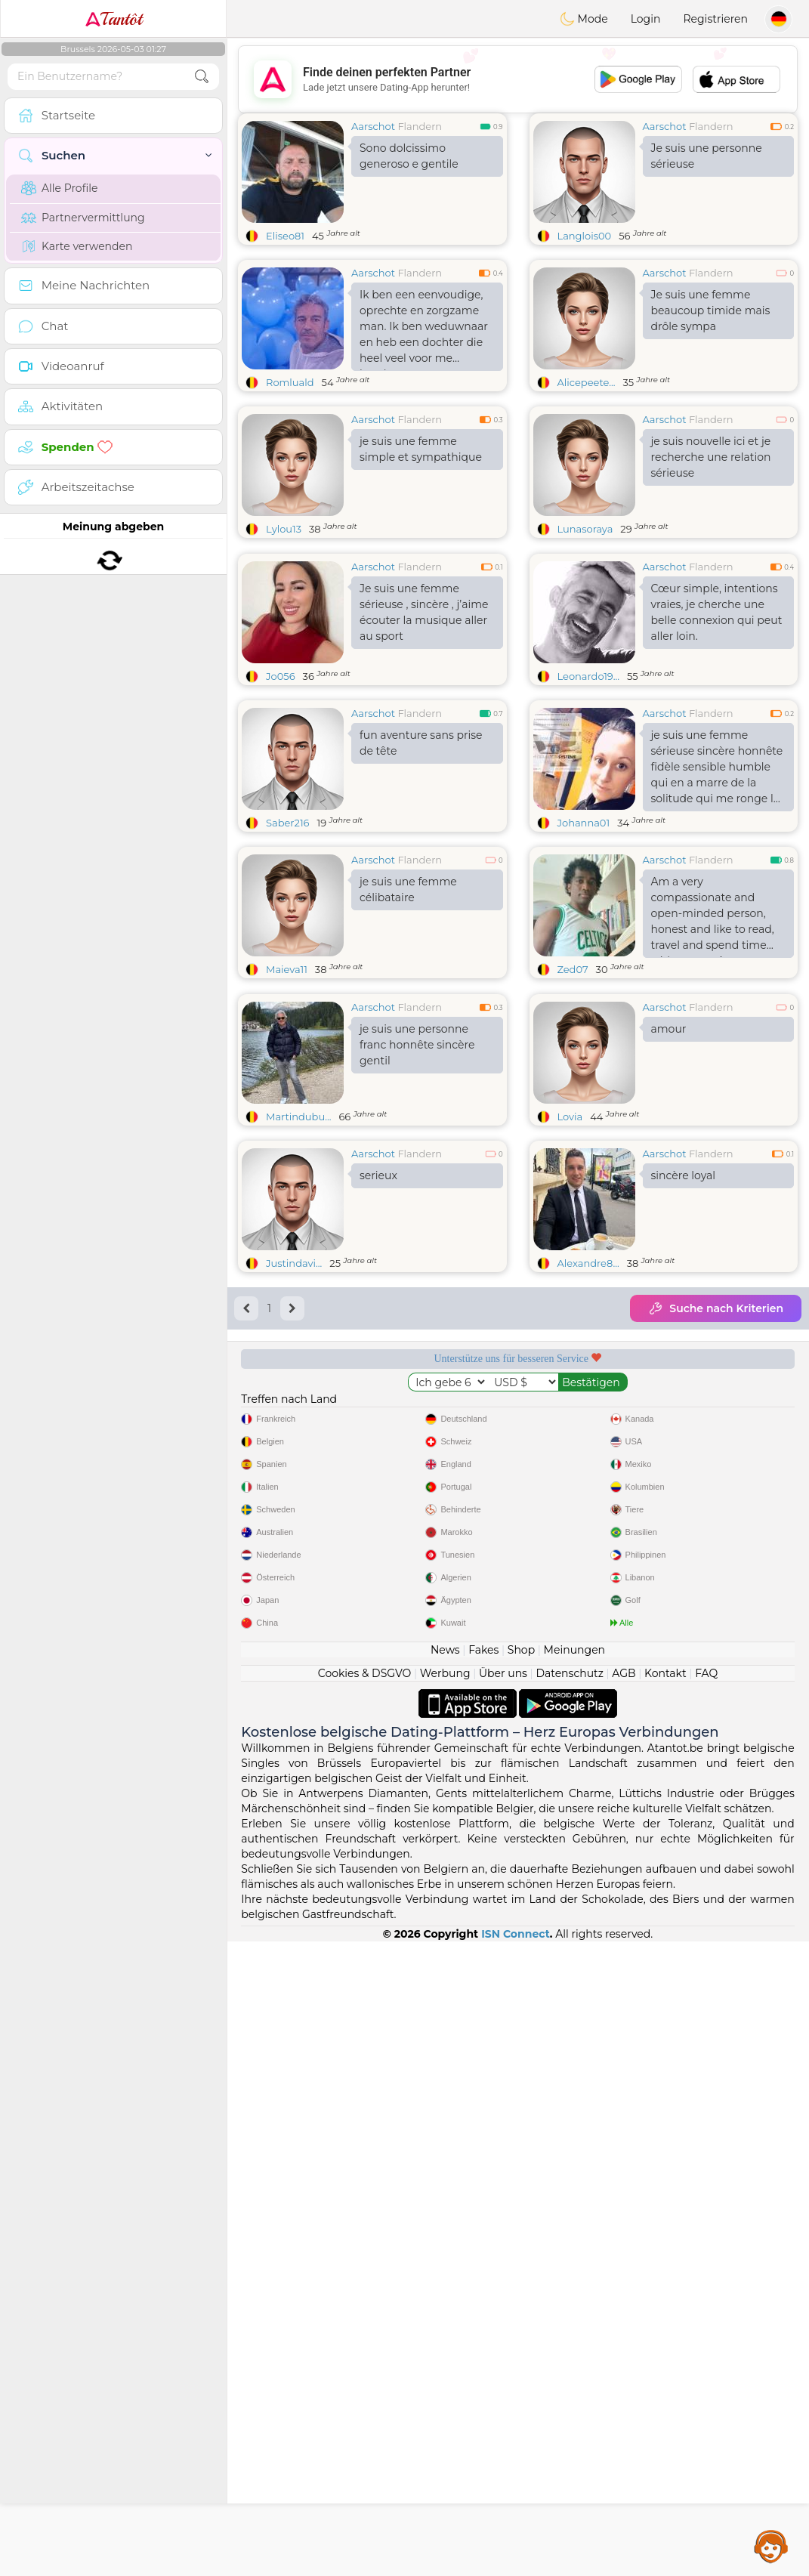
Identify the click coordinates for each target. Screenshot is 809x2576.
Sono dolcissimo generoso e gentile (409, 156)
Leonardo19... (588, 792)
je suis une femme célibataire (408, 1006)
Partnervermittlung (83, 217)
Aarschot (373, 126)
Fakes (483, 2284)
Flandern (419, 126)
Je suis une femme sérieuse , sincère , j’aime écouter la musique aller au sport (424, 728)
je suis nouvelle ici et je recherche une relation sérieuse (711, 457)
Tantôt (113, 19)
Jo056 (280, 792)
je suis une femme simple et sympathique (421, 449)
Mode (584, 18)
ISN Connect (515, 2568)
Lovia (570, 1349)
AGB (623, 2308)
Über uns (503, 2308)
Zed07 (572, 1086)
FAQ (706, 2308)
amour (669, 1261)
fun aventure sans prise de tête (421, 859)
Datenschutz (569, 2308)
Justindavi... (294, 1496)
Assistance (771, 2546)
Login (646, 19)
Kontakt (665, 2308)
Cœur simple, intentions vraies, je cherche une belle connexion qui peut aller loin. (717, 728)
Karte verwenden (76, 246)
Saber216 (288, 939)
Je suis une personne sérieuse (706, 156)
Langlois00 (584, 236)
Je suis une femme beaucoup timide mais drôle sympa (710, 310)
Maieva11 (286, 1086)
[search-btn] (201, 76)
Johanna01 (583, 939)
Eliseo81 (285, 236)
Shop (521, 2284)
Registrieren (715, 19)
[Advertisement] (518, 79)
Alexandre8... (588, 1496)
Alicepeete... (586, 382)
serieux (378, 1408)
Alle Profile (59, 188)
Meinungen (574, 2284)
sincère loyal (683, 1408)
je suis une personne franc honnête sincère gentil (417, 1277)
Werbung (445, 2308)
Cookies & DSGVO (365, 2308)
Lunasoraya (585, 529)
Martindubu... (298, 1349)
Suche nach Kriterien (715, 1541)
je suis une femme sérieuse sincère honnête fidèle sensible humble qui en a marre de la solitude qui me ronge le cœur (717, 886)
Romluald (290, 382)
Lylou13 (283, 529)
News (445, 2284)
